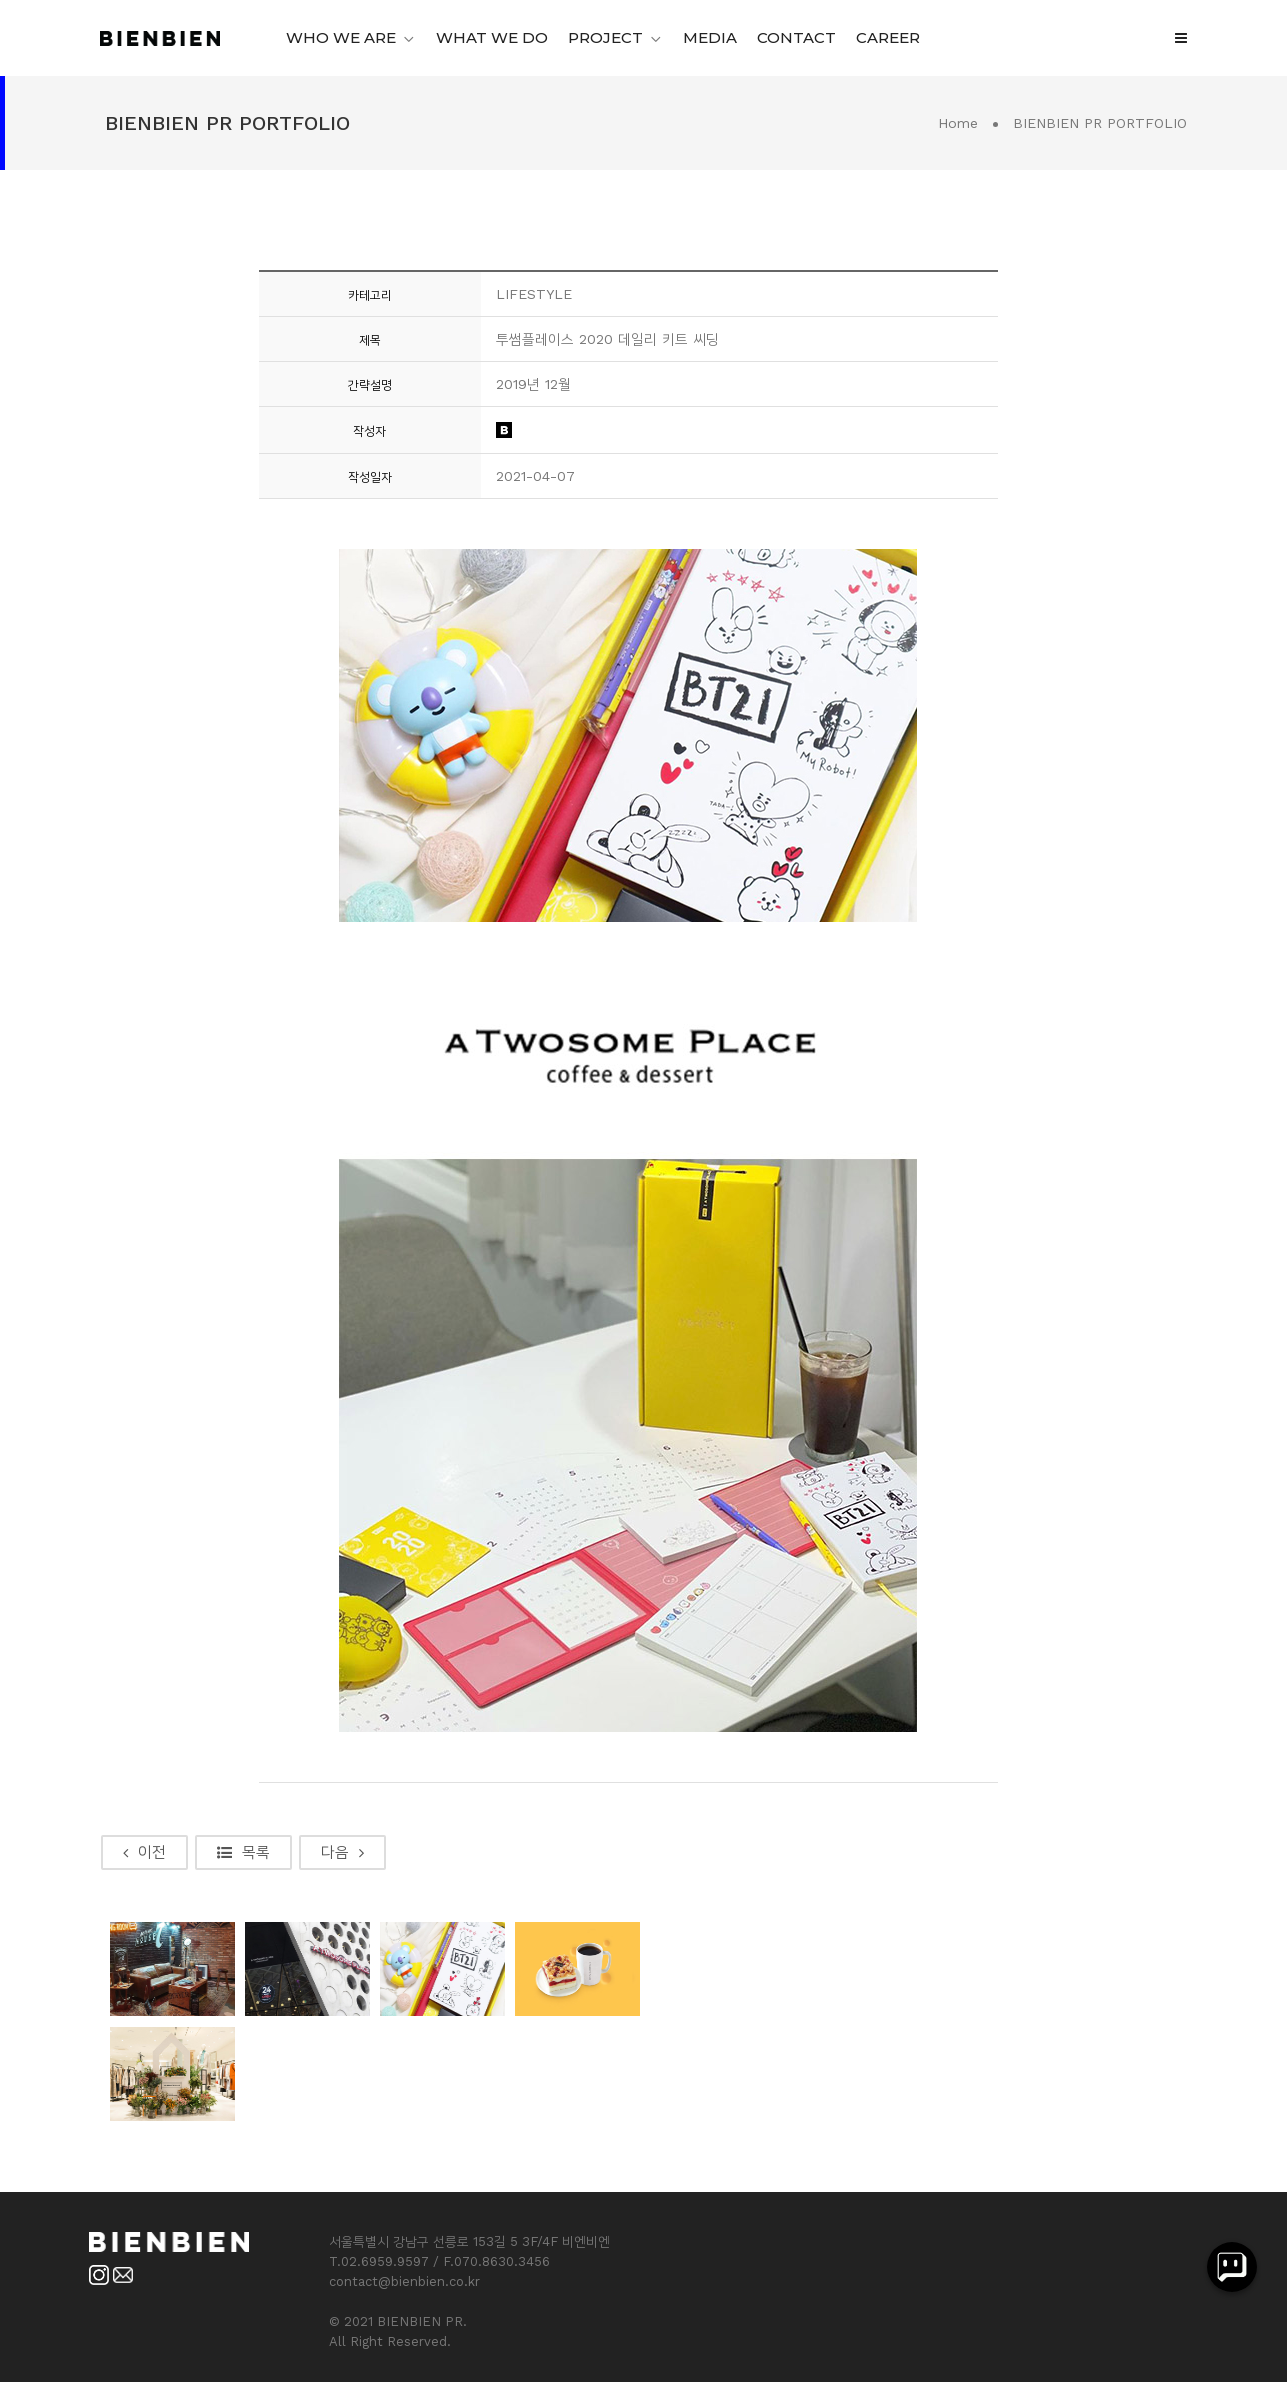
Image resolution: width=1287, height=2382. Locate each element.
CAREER (888, 37)
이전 (144, 1852)
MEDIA (710, 37)
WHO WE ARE (341, 37)
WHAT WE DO (492, 37)
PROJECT (605, 37)
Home (958, 123)
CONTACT (796, 37)
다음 (342, 1852)
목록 (243, 1852)
